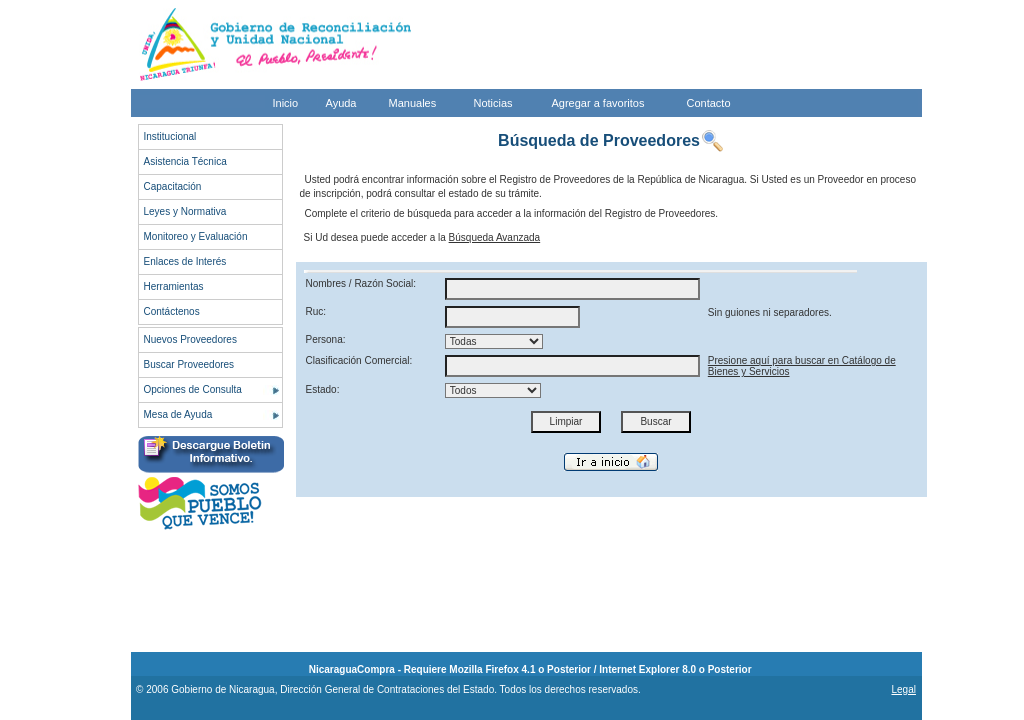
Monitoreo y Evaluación (196, 236)
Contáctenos (172, 311)
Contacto (709, 103)
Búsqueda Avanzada (495, 237)
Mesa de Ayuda (178, 414)
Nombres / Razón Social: (361, 283)
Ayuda (341, 103)
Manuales (413, 103)
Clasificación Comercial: (359, 360)
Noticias (493, 103)
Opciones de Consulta (193, 389)
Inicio (286, 103)
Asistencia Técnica (185, 161)
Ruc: (316, 311)
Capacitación (173, 186)
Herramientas (174, 286)
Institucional (170, 136)
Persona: (326, 339)
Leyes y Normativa (185, 211)
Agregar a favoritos (598, 103)
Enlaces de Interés (185, 261)
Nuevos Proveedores (190, 339)
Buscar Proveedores (189, 364)
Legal (903, 689)
